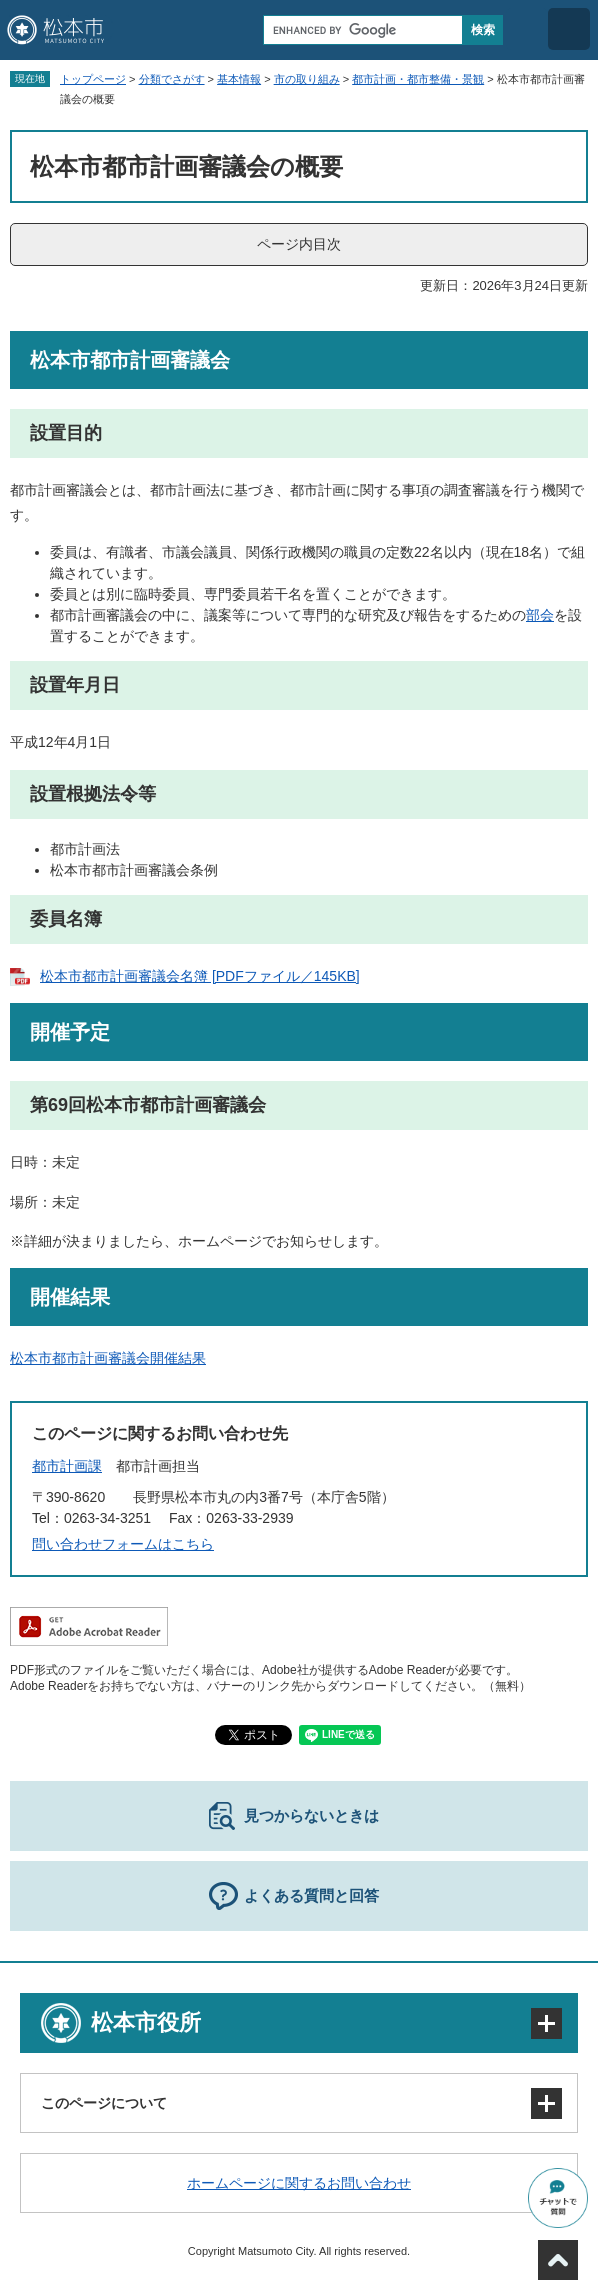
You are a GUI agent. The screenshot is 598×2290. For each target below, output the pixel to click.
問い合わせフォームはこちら (123, 1544)
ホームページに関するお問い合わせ (299, 2183)
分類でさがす (172, 79)
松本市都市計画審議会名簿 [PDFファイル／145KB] (200, 976)
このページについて (104, 2103)
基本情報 (239, 79)
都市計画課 (67, 1466)
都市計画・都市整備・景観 (418, 79)
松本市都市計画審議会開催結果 (108, 1358)
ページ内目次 (299, 244)
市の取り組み (307, 79)
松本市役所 (146, 2022)
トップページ (93, 79)
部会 (540, 615)
